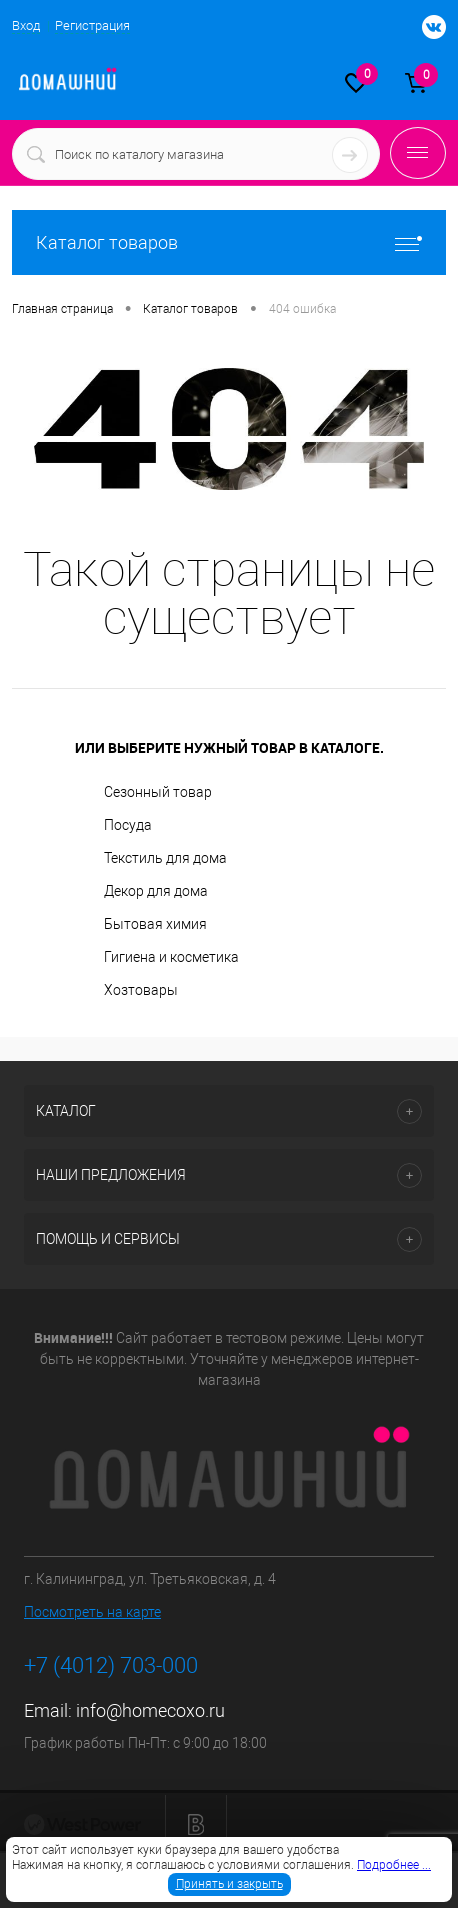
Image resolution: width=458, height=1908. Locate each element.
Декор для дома (156, 891)
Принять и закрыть (229, 1884)
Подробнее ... (394, 1865)
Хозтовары (141, 990)
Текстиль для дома (165, 858)
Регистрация (92, 25)
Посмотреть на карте (92, 1612)
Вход (26, 25)
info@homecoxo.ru (150, 1710)
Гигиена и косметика (171, 957)
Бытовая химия (155, 924)
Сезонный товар (158, 792)
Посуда (128, 825)
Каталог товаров (229, 242)
